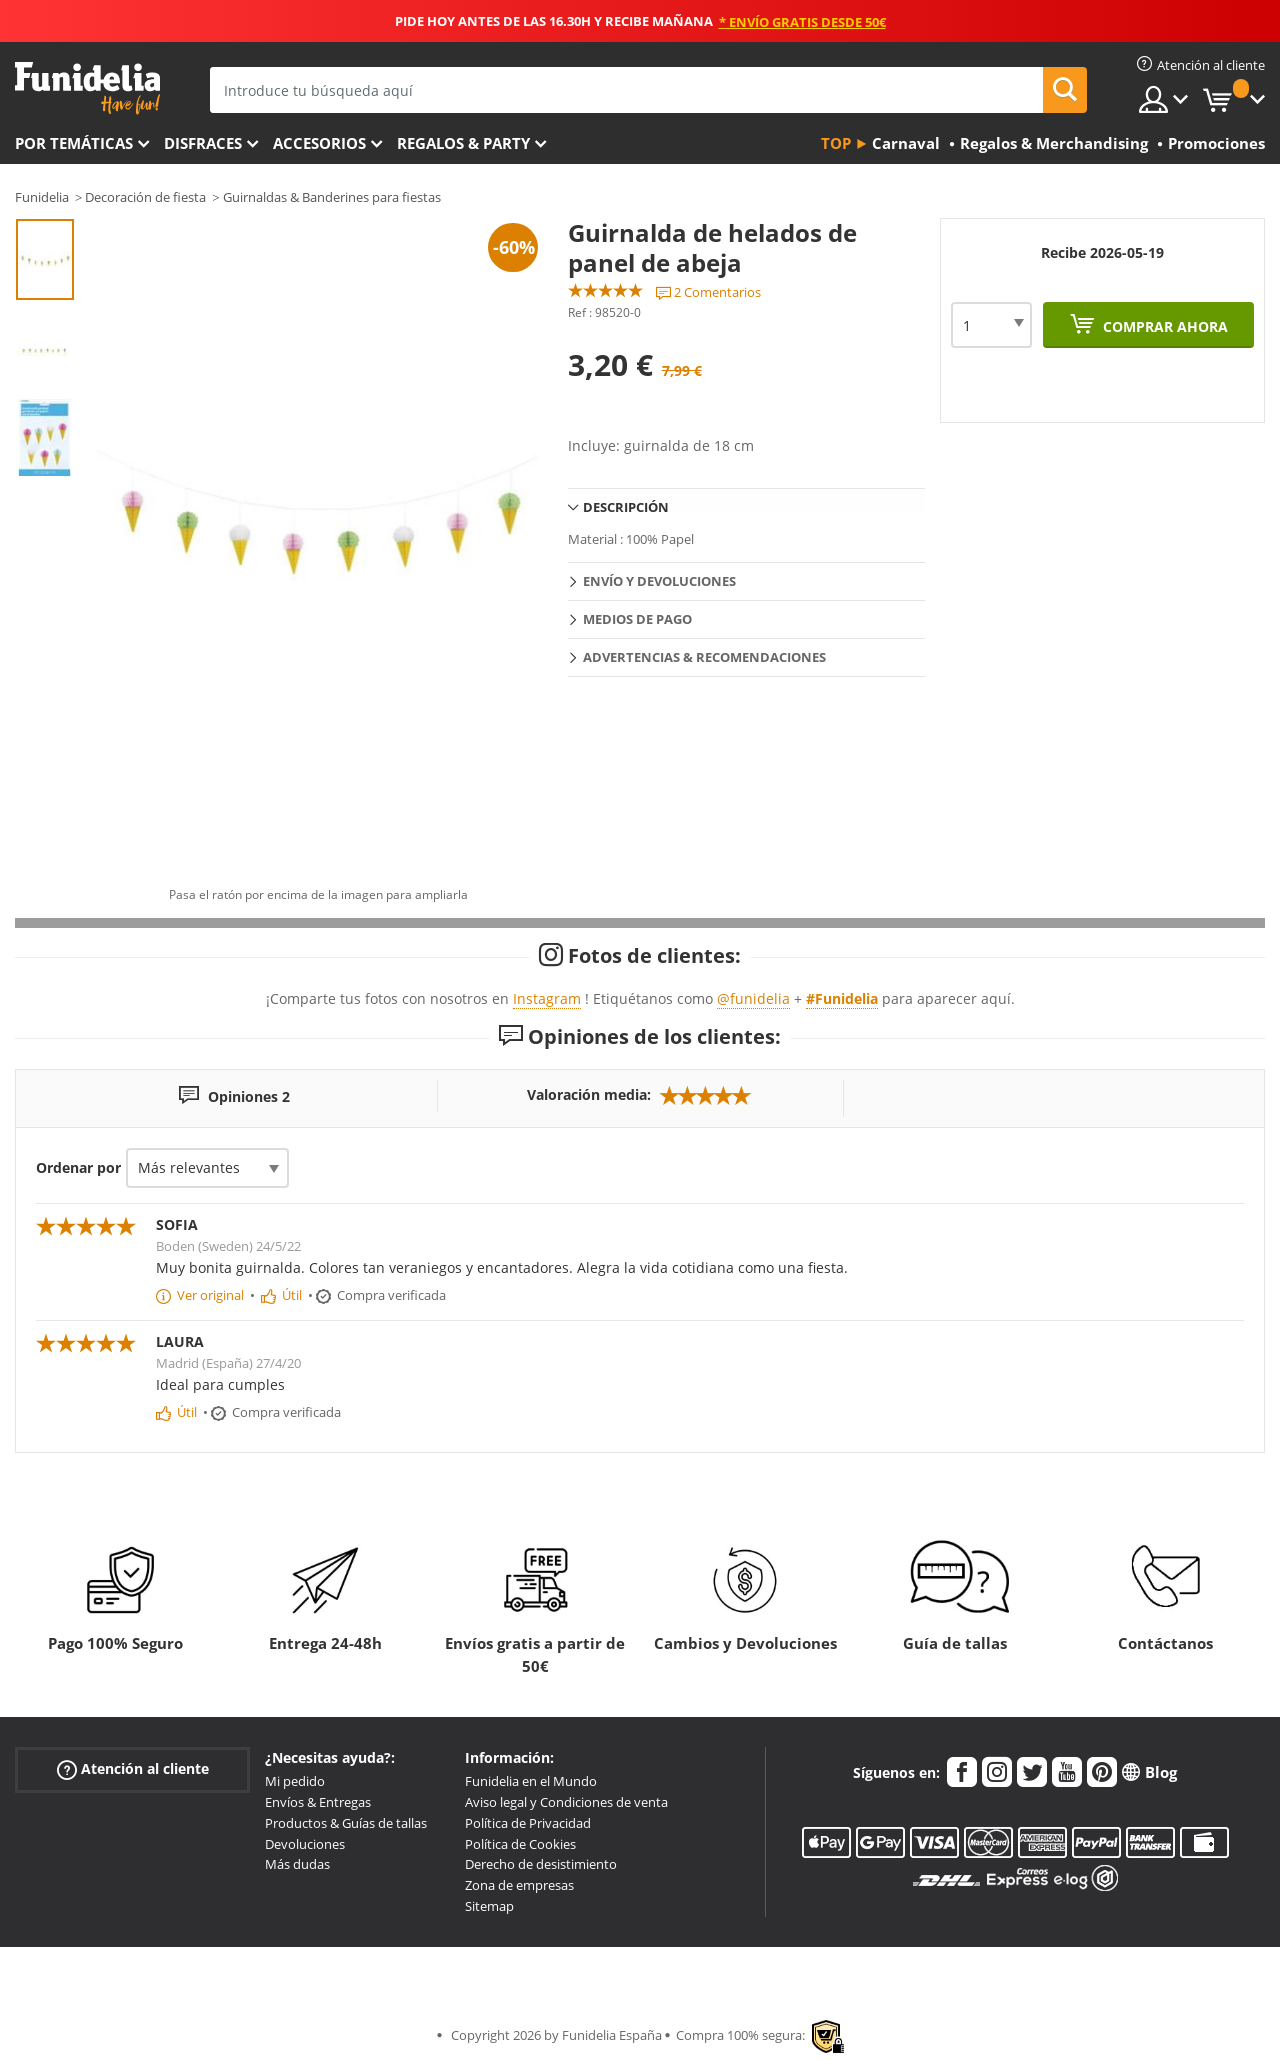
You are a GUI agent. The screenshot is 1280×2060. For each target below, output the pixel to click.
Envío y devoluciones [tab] (659, 581)
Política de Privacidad (528, 1823)
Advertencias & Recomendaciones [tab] (704, 657)
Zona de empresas (519, 1885)
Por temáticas (74, 143)
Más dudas (297, 1864)
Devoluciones (305, 1844)
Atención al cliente (133, 1769)
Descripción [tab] (626, 507)
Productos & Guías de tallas (346, 1823)
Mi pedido (295, 1781)
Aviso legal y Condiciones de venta (566, 1802)
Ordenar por (78, 1167)
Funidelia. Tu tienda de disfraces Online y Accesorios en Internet (87, 88)
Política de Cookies (520, 1844)
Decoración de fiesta (145, 197)
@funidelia (753, 998)
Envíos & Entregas (318, 1802)
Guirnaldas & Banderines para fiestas (332, 197)
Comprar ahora (1163, 326)
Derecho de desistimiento (541, 1864)
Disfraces (203, 143)
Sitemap (489, 1906)
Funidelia (42, 197)
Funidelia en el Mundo (531, 1781)
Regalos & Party (463, 143)
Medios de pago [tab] (637, 619)
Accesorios (319, 143)
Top (836, 143)
